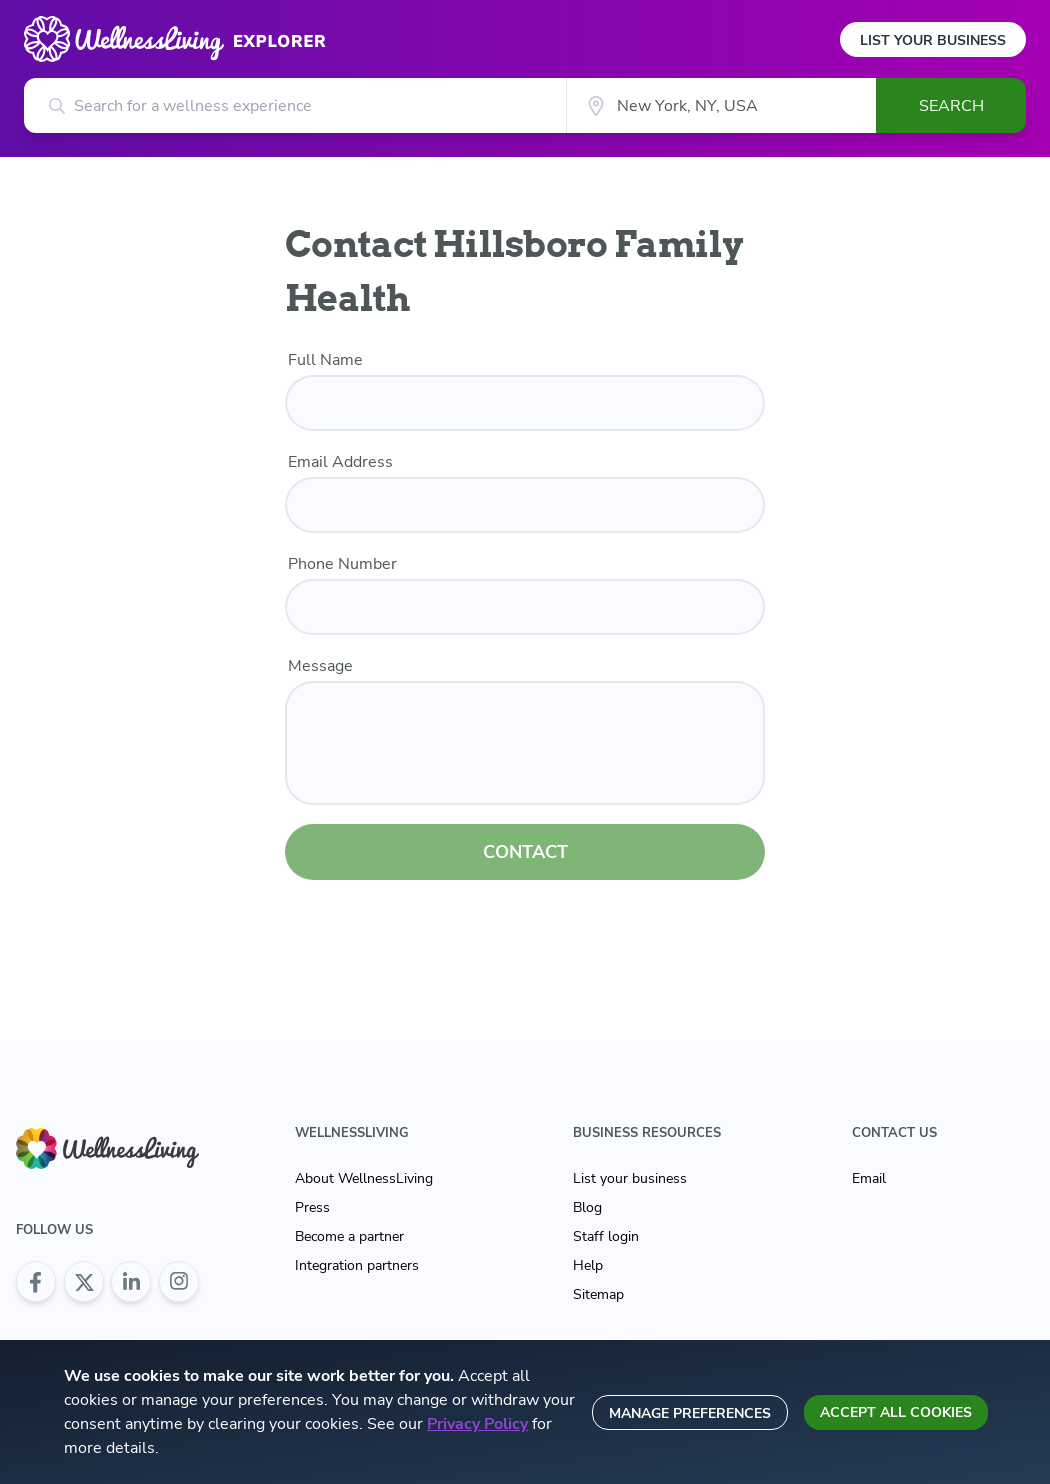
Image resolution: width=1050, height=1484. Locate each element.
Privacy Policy (477, 1424)
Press (312, 1207)
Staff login (606, 1236)
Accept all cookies (896, 1412)
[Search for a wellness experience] (295, 105)
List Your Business (933, 40)
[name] (525, 403)
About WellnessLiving (364, 1178)
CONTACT (525, 852)
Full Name (325, 360)
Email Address (340, 462)
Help (588, 1265)
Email (869, 1178)
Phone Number (342, 564)
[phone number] (525, 607)
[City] (721, 105)
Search (951, 106)
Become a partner (349, 1236)
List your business (630, 1178)
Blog (587, 1207)
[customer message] (525, 743)
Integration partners (357, 1265)
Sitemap (598, 1294)
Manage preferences (690, 1413)
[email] (525, 505)
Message (320, 666)
